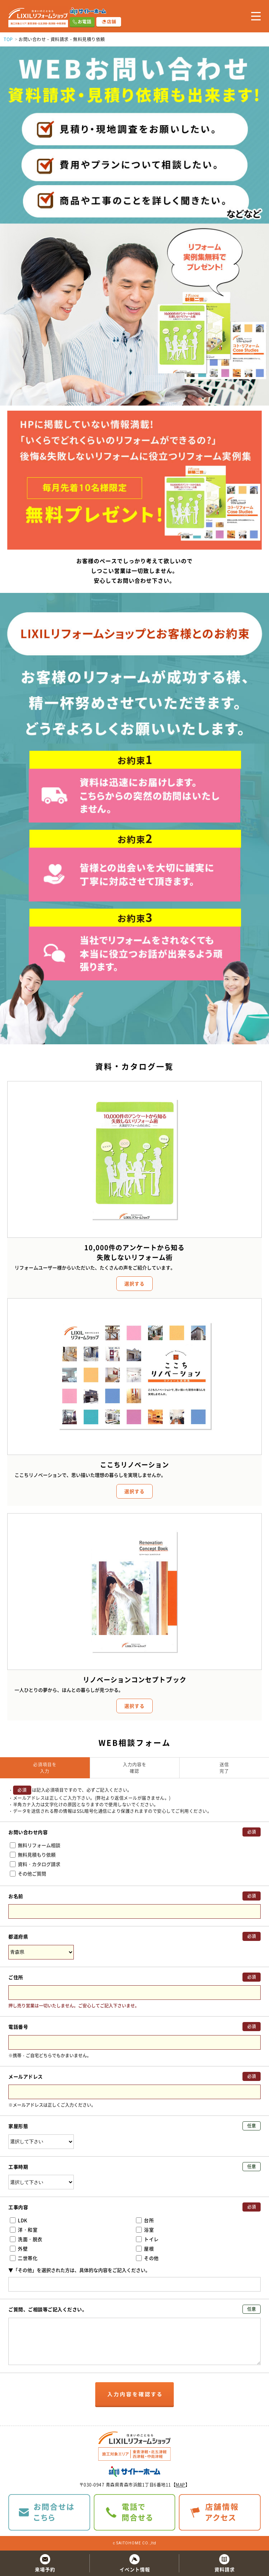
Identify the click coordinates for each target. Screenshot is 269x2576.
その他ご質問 (28, 1873)
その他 (147, 2257)
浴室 (145, 2229)
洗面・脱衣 (26, 2239)
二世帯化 (23, 2257)
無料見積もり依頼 (33, 1854)
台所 (145, 2220)
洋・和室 (23, 2229)
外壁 (19, 2248)
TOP (8, 39)
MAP (180, 2484)
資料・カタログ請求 (35, 1864)
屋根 (145, 2248)
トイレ (147, 2239)
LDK (19, 2220)
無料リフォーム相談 (35, 1845)
